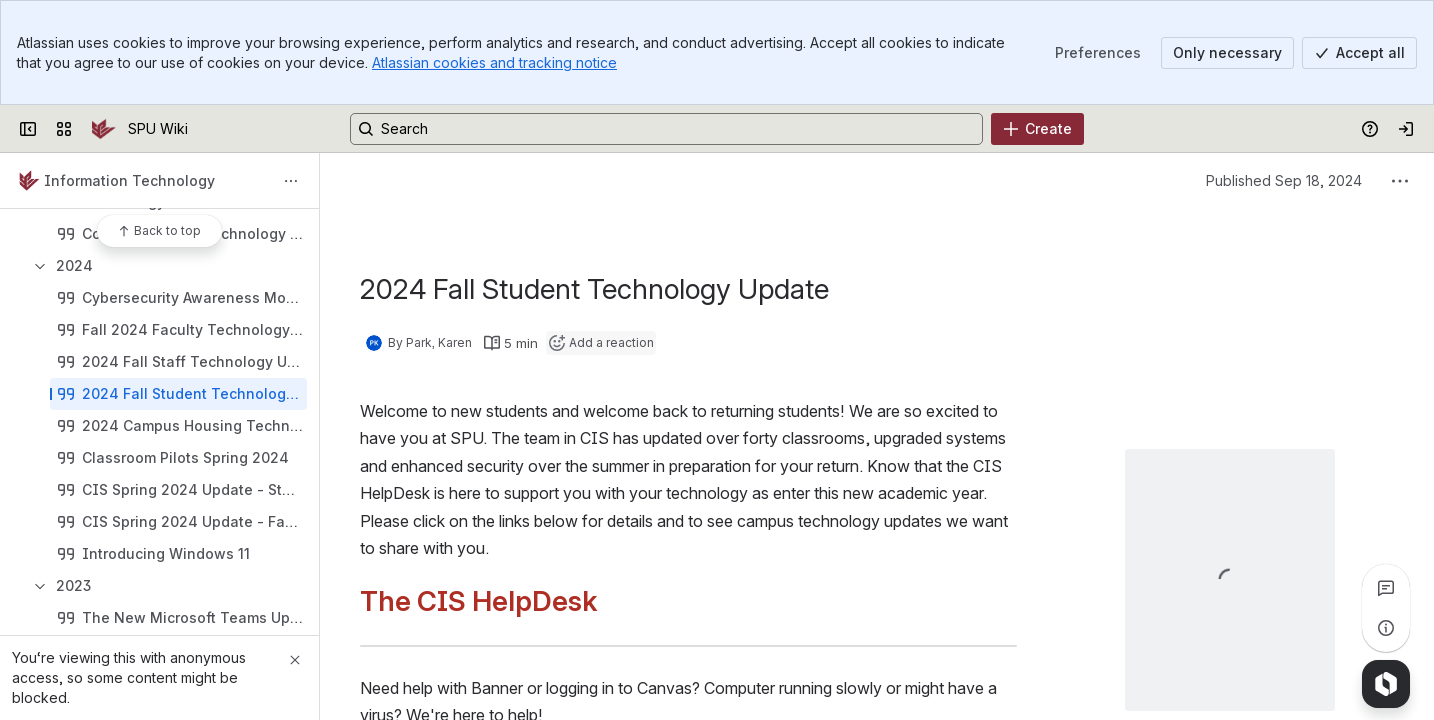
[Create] (1037, 129)
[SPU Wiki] (104, 129)
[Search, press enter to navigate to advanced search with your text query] (666, 129)
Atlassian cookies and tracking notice (494, 62)
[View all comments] (1386, 588)
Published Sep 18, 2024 (1284, 180)
